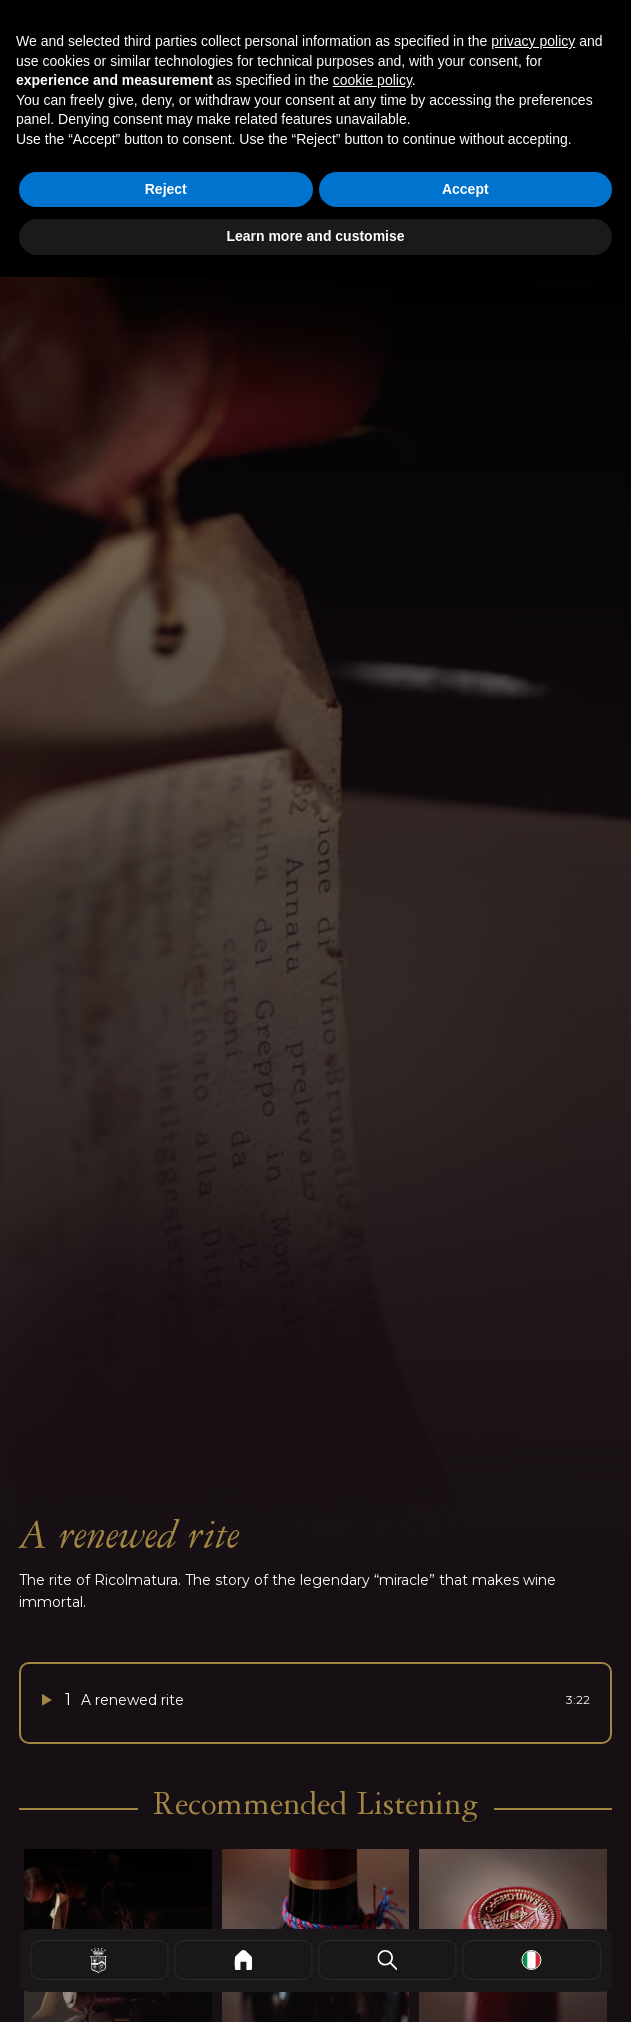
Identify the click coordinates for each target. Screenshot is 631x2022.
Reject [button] (166, 189)
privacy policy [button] (533, 41)
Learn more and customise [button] (315, 236)
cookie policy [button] (372, 80)
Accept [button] (465, 189)
